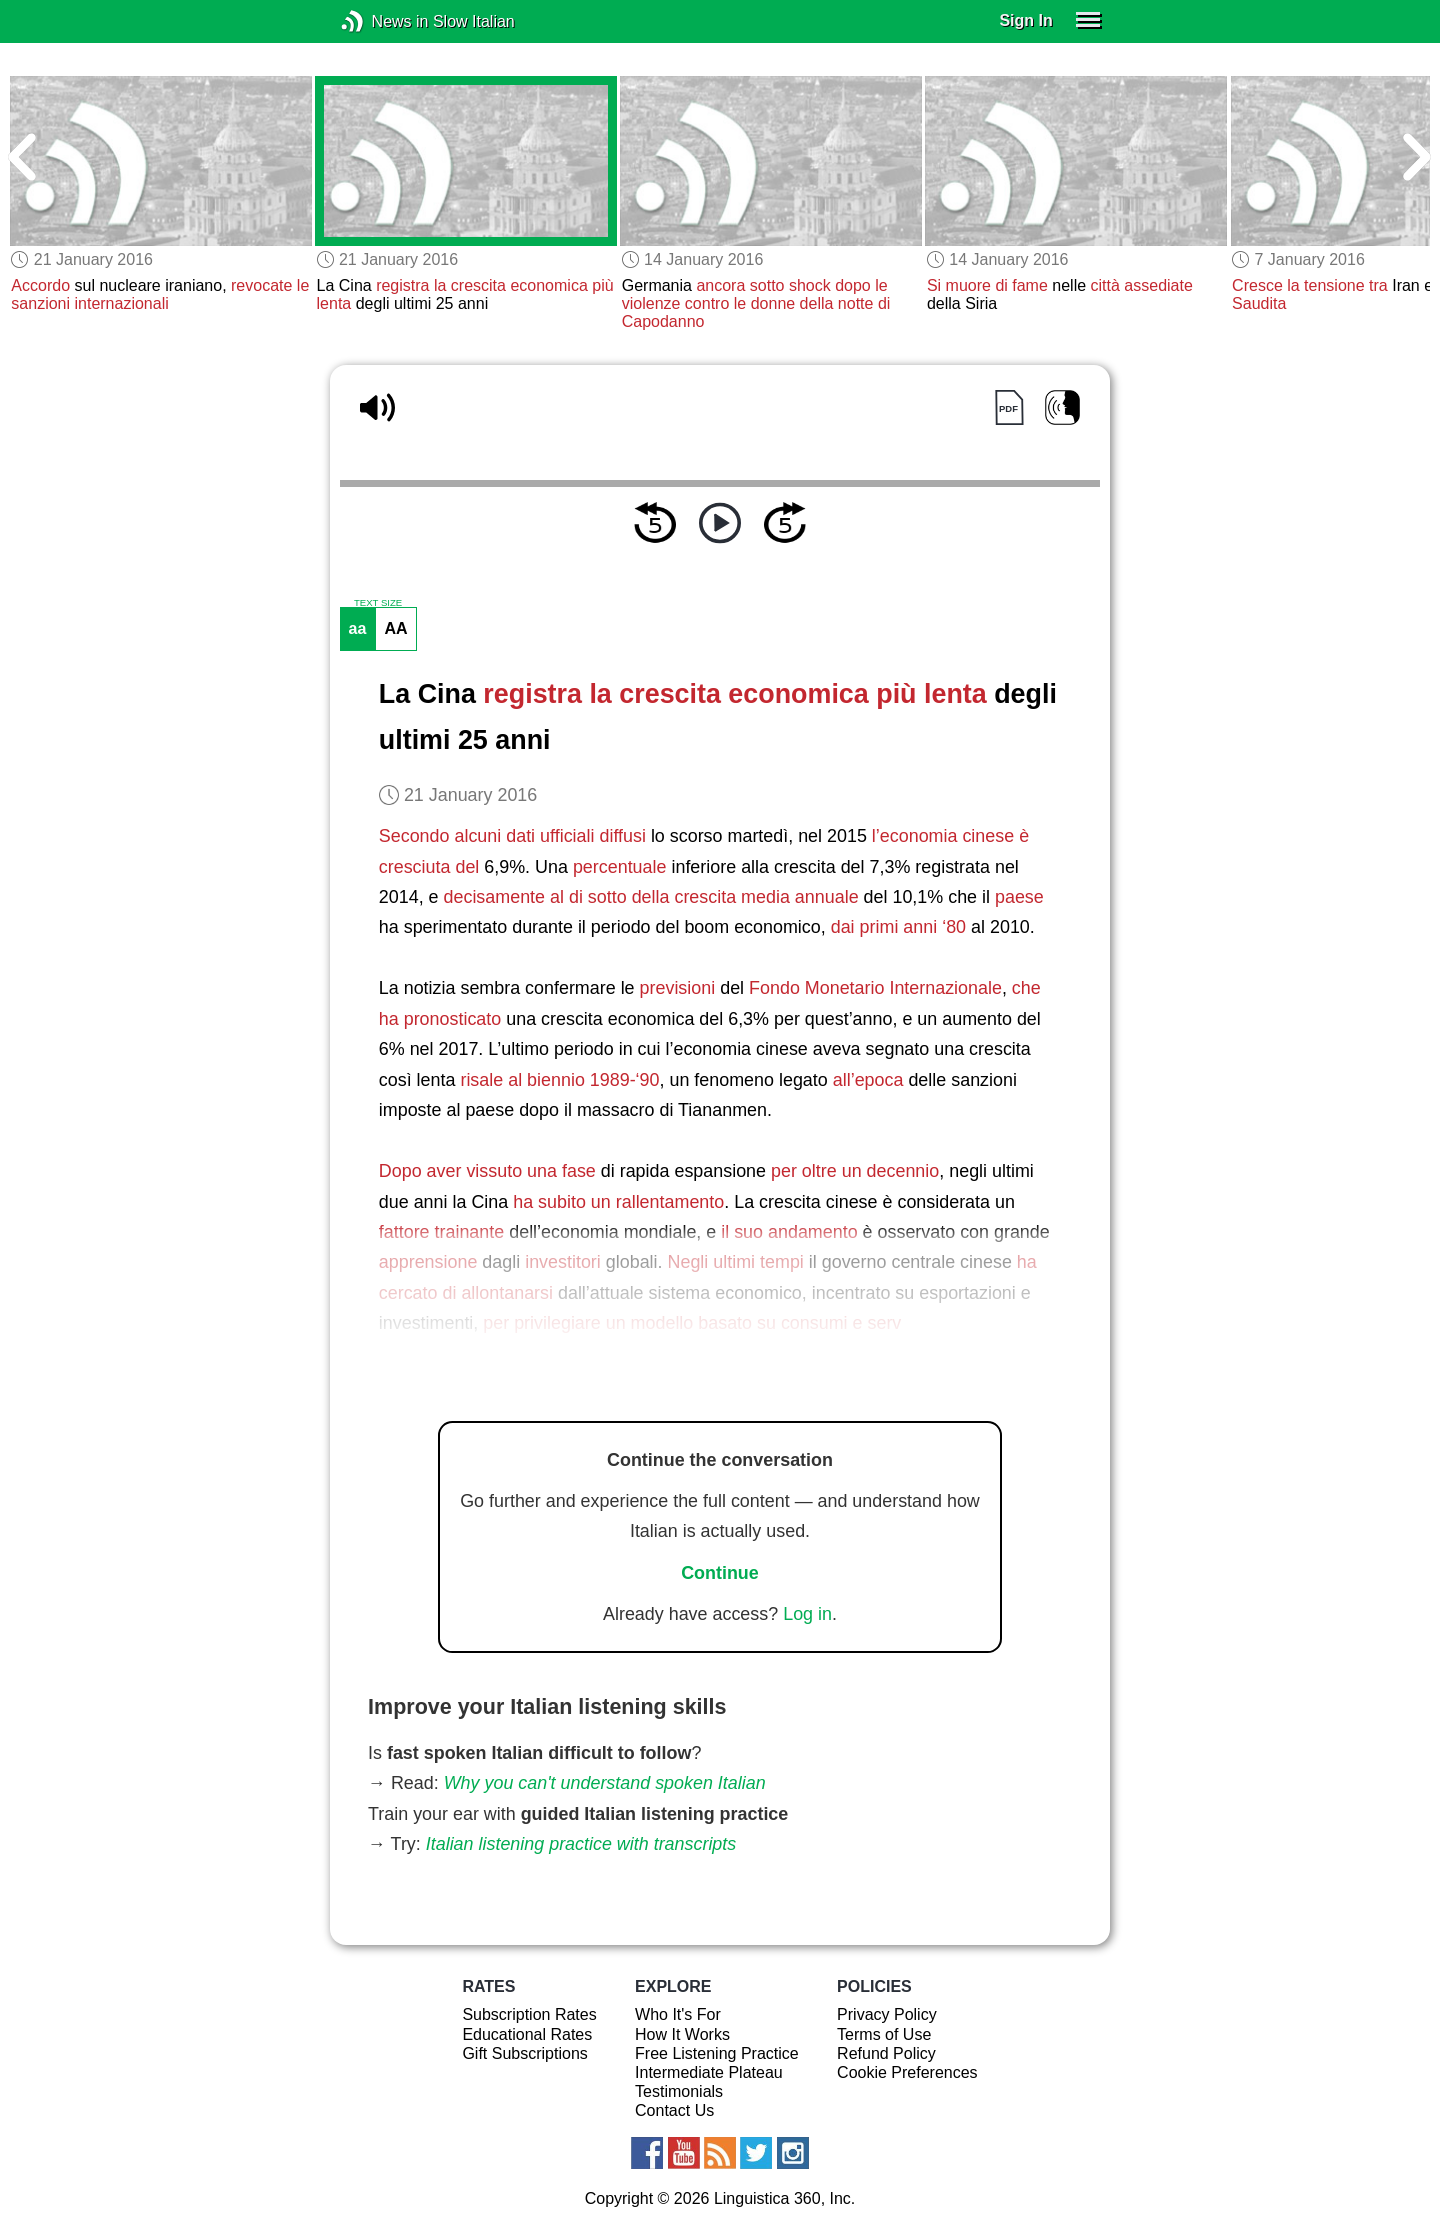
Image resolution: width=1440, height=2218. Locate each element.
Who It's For (678, 2014)
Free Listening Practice (717, 2053)
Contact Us (674, 2110)
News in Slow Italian (382, 21)
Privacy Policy (887, 2014)
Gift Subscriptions (524, 2053)
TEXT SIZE (378, 603)
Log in (807, 1614)
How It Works (682, 2034)
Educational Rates (527, 2034)
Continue (720, 1573)
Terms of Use (884, 2034)
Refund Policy (886, 2053)
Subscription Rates (529, 2014)
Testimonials (679, 2091)
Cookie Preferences (907, 2072)
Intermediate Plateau (709, 2072)
